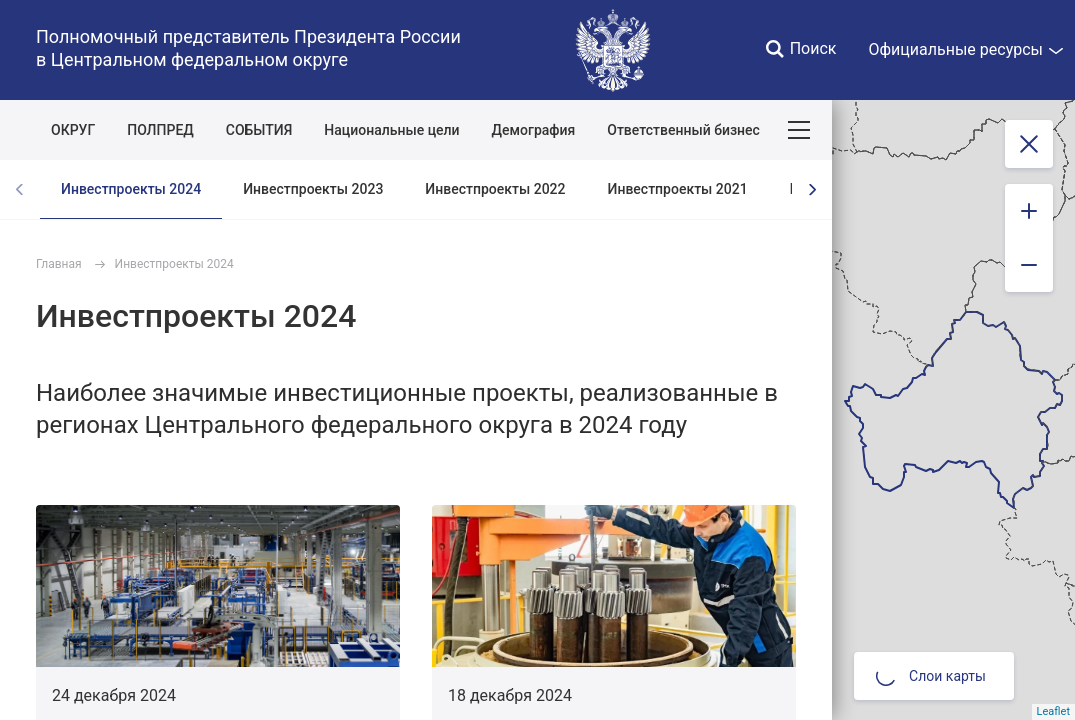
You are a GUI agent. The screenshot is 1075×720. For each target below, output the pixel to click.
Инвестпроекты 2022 (495, 189)
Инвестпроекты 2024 (131, 189)
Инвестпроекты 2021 (678, 189)
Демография (534, 130)
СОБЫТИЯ (259, 130)
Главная (59, 264)
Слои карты (931, 676)
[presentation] (812, 189)
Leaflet (1053, 711)
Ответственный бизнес (683, 130)
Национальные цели (391, 130)
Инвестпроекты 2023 (313, 189)
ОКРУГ (73, 130)
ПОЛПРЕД (160, 130)
